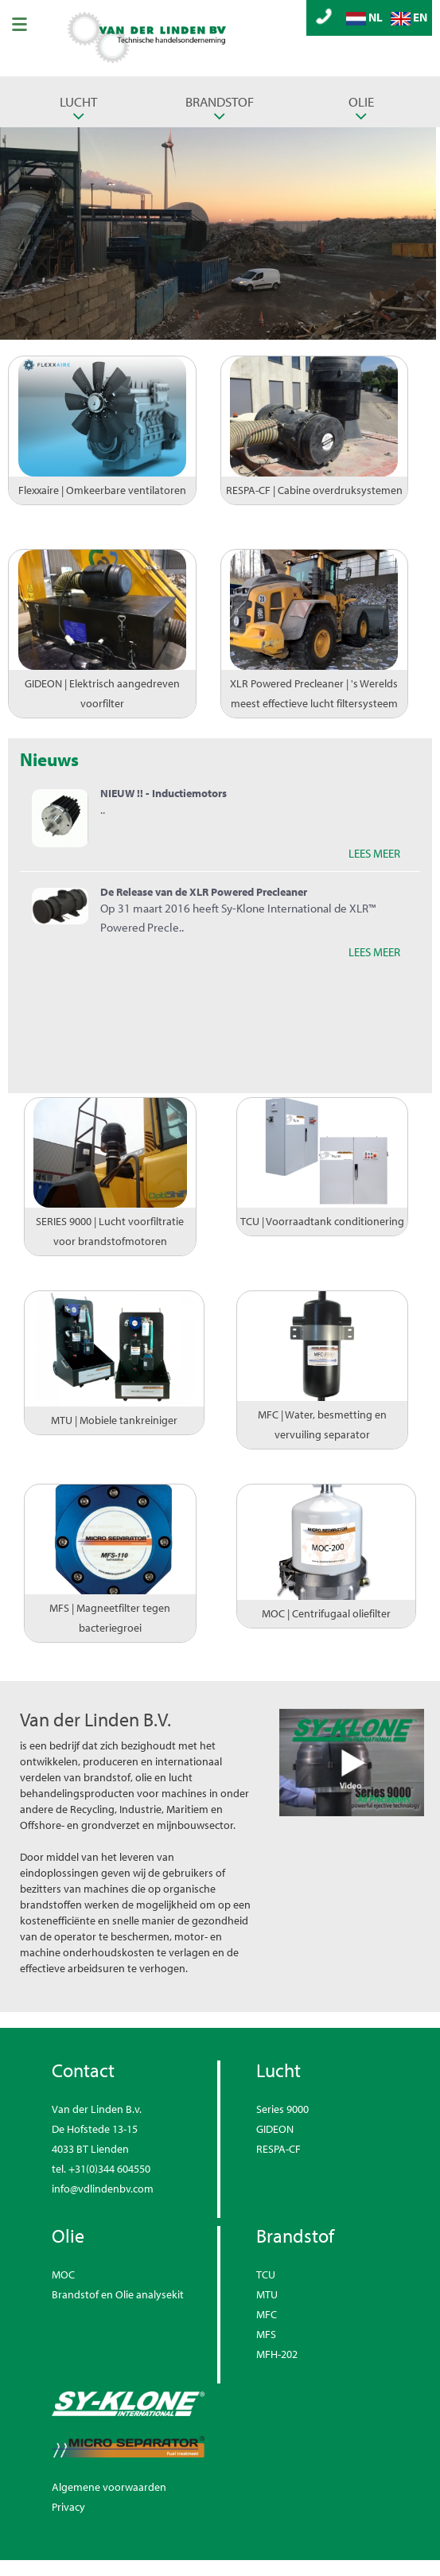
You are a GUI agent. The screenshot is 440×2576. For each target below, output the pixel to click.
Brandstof (219, 101)
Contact (83, 2070)
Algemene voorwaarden (109, 2487)
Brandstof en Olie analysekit (118, 2294)
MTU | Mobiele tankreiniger (114, 1420)
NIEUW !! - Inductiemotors (163, 793)
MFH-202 (277, 2354)
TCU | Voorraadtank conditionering (322, 1221)
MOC (63, 2274)
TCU (265, 2274)
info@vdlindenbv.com (103, 2188)
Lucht (78, 101)
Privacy (68, 2507)
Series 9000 (282, 2109)
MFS (266, 2334)
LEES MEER (374, 853)
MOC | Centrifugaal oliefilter (326, 1613)
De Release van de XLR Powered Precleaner (203, 892)
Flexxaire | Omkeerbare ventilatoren (102, 490)
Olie (361, 101)
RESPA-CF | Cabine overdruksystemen (314, 490)
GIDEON (275, 2129)
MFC (266, 2314)
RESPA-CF (278, 2149)
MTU (267, 2294)
